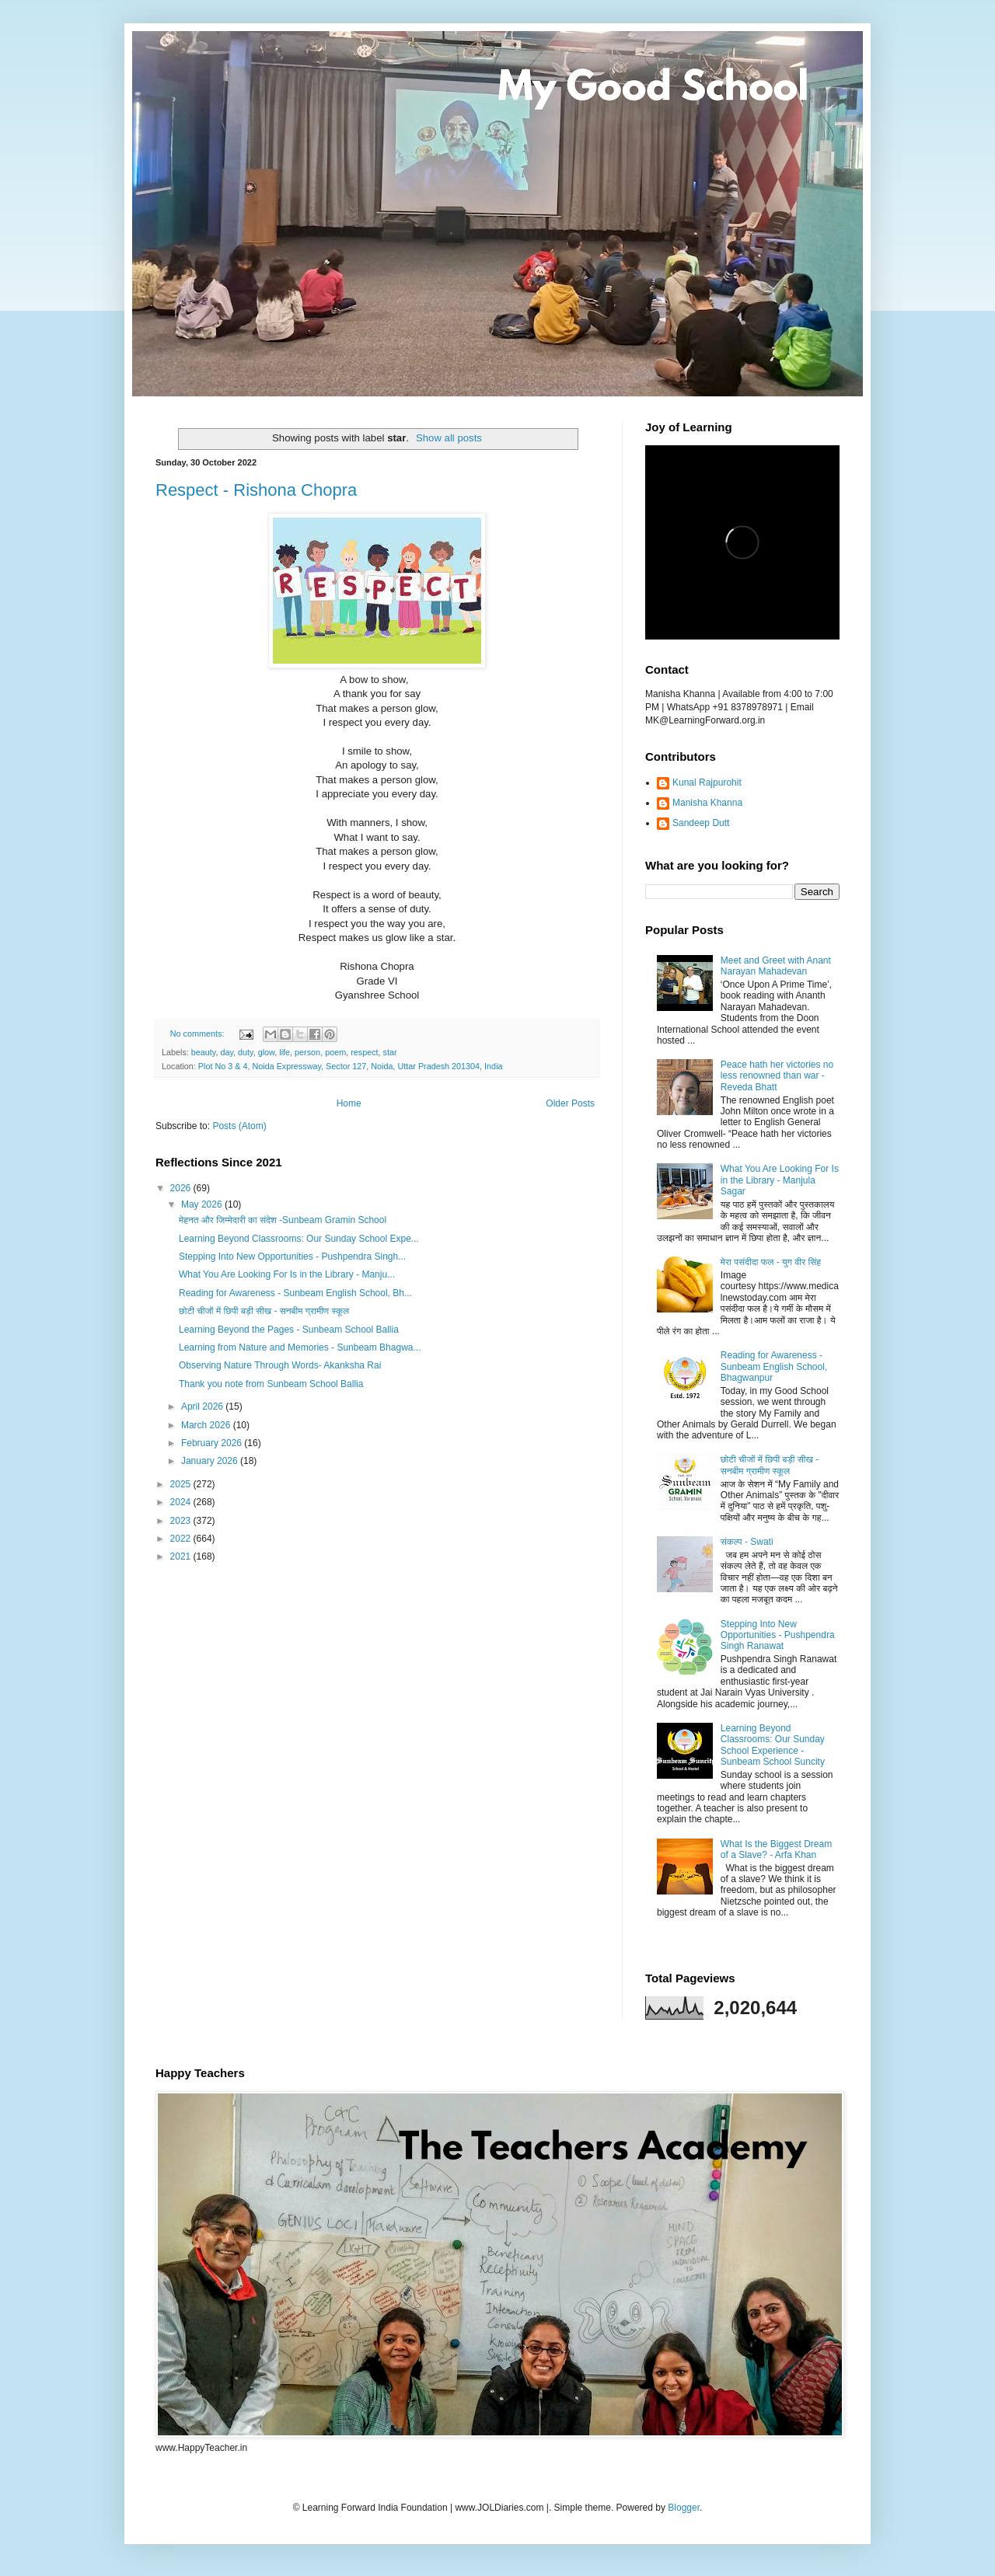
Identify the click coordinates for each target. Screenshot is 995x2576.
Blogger (684, 2507)
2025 (182, 1484)
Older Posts (570, 1103)
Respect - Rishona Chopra (256, 490)
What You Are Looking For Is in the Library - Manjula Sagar (780, 1180)
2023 (182, 1520)
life (284, 1052)
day (226, 1052)
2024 (182, 1502)
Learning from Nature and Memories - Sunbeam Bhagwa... (300, 1347)
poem (335, 1052)
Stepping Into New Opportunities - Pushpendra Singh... (292, 1256)
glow (266, 1052)
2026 (182, 1188)
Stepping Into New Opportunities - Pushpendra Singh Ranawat (778, 1635)
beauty (203, 1052)
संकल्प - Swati (747, 1541)
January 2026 (210, 1460)
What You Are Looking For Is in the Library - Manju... (287, 1274)
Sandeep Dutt (700, 822)
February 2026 (212, 1443)
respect (364, 1052)
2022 (182, 1538)
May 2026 (203, 1204)
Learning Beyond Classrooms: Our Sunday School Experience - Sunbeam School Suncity (773, 1745)
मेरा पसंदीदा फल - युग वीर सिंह (771, 1262)
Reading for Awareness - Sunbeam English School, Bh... (295, 1293)
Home (349, 1103)
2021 (182, 1556)
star (390, 1052)
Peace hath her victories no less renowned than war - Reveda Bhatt (777, 1076)
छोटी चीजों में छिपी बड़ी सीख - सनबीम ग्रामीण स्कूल (264, 1310)
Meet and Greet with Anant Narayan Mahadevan (776, 966)
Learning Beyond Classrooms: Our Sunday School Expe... (299, 1238)
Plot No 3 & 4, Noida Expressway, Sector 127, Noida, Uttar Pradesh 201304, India (350, 1066)
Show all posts (449, 438)
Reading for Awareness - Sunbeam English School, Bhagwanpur (774, 1366)
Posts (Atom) (239, 1126)
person (307, 1052)
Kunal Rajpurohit (707, 782)
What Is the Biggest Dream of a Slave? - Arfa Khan (776, 1849)
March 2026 (207, 1425)
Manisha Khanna (707, 802)
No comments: (198, 1033)
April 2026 (203, 1406)
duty (245, 1052)
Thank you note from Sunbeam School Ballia (271, 1384)
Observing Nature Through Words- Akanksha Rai (280, 1365)
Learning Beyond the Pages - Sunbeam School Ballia (289, 1329)
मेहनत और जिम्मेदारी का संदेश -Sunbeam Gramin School (282, 1220)
